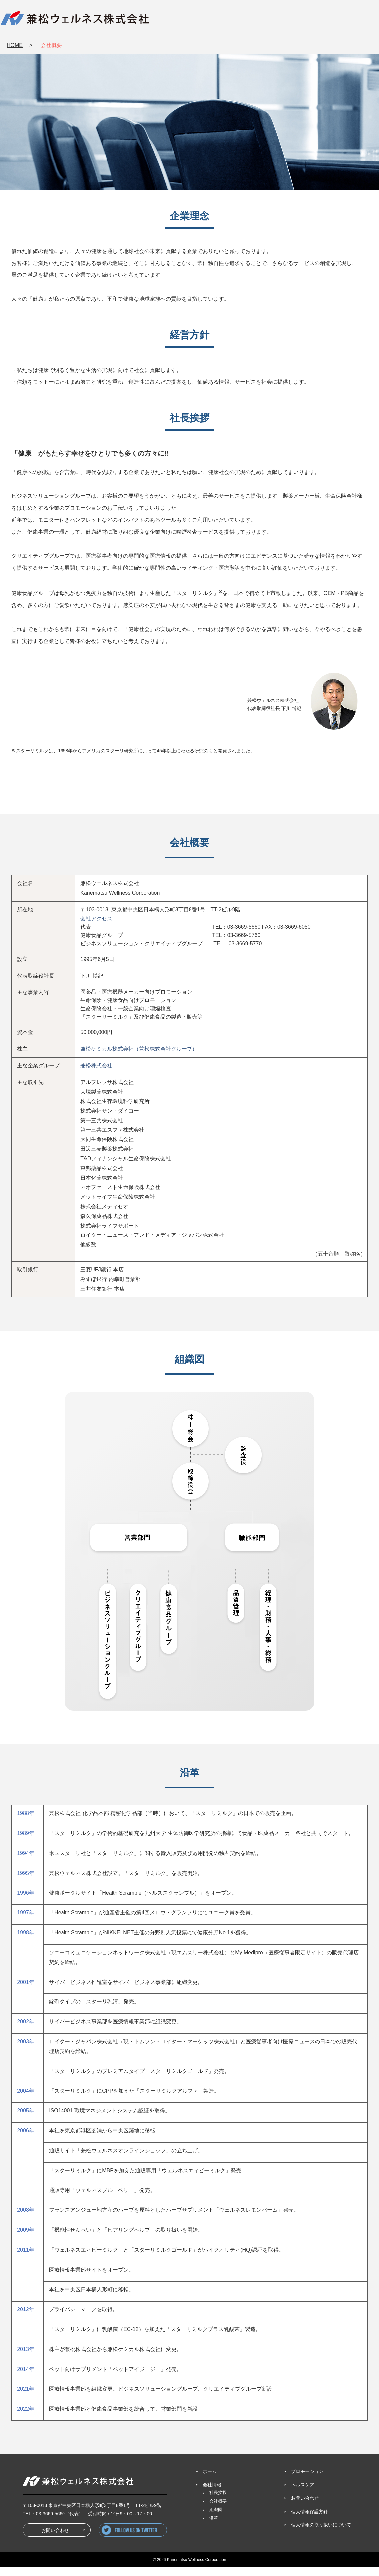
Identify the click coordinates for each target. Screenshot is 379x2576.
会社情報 (212, 2484)
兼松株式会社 (96, 1065)
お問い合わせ (371, 2525)
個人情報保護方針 (309, 2511)
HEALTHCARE (300, 20)
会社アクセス (96, 918)
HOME (15, 45)
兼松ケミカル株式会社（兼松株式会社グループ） (138, 1049)
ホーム (210, 2471)
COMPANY (191, 20)
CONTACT (354, 20)
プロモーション (307, 2471)
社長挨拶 (218, 2492)
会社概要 (218, 2501)
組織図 (215, 2509)
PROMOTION (244, 20)
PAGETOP (371, 2551)
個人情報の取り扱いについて (321, 2524)
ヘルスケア (302, 2484)
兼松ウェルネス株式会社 (75, 18)
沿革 (213, 2518)
